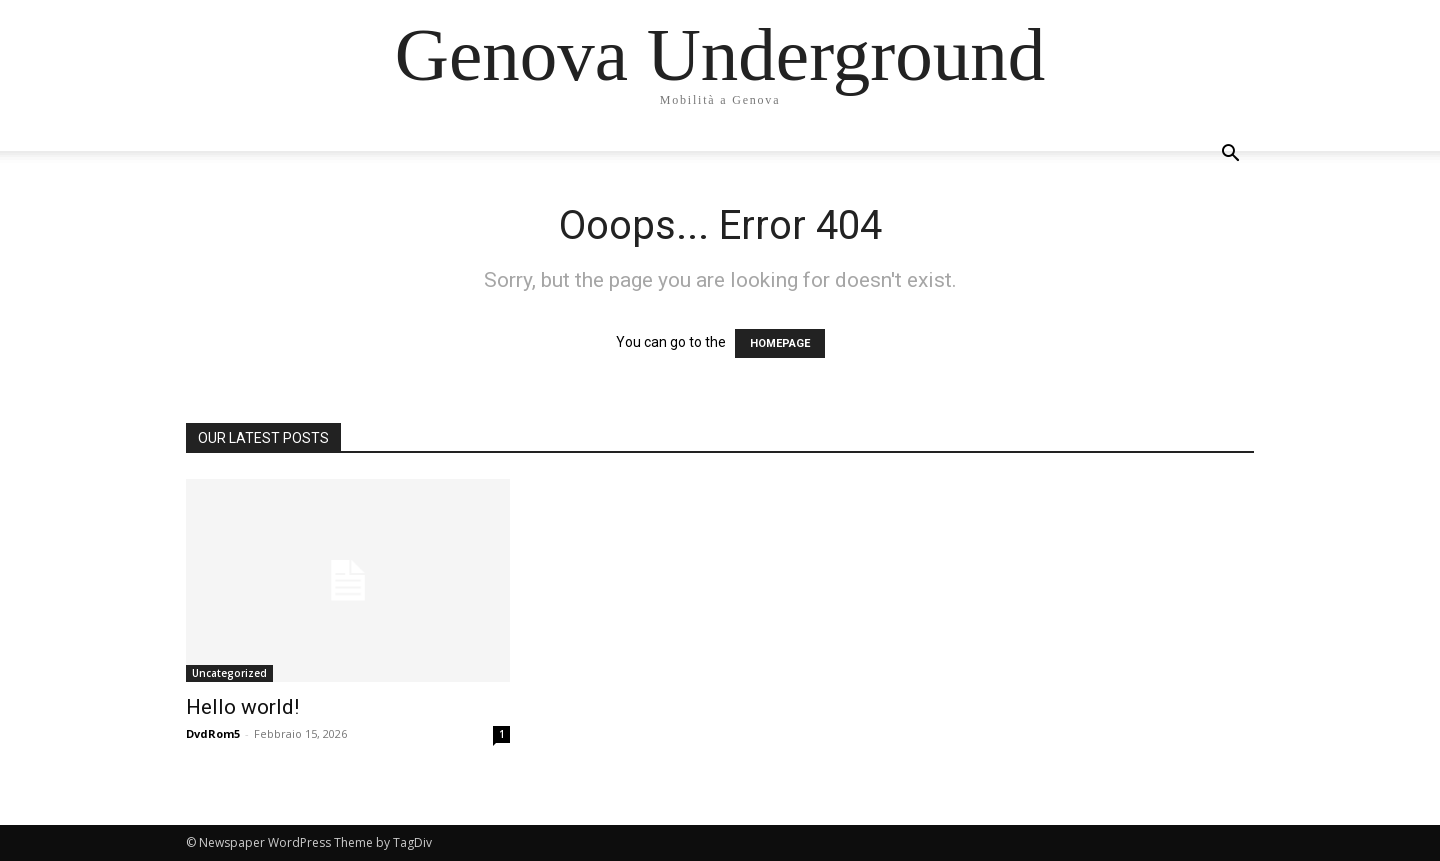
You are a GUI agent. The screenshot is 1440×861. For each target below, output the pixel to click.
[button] (1230, 155)
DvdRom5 (213, 733)
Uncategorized (229, 673)
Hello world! (242, 707)
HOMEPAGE (780, 343)
